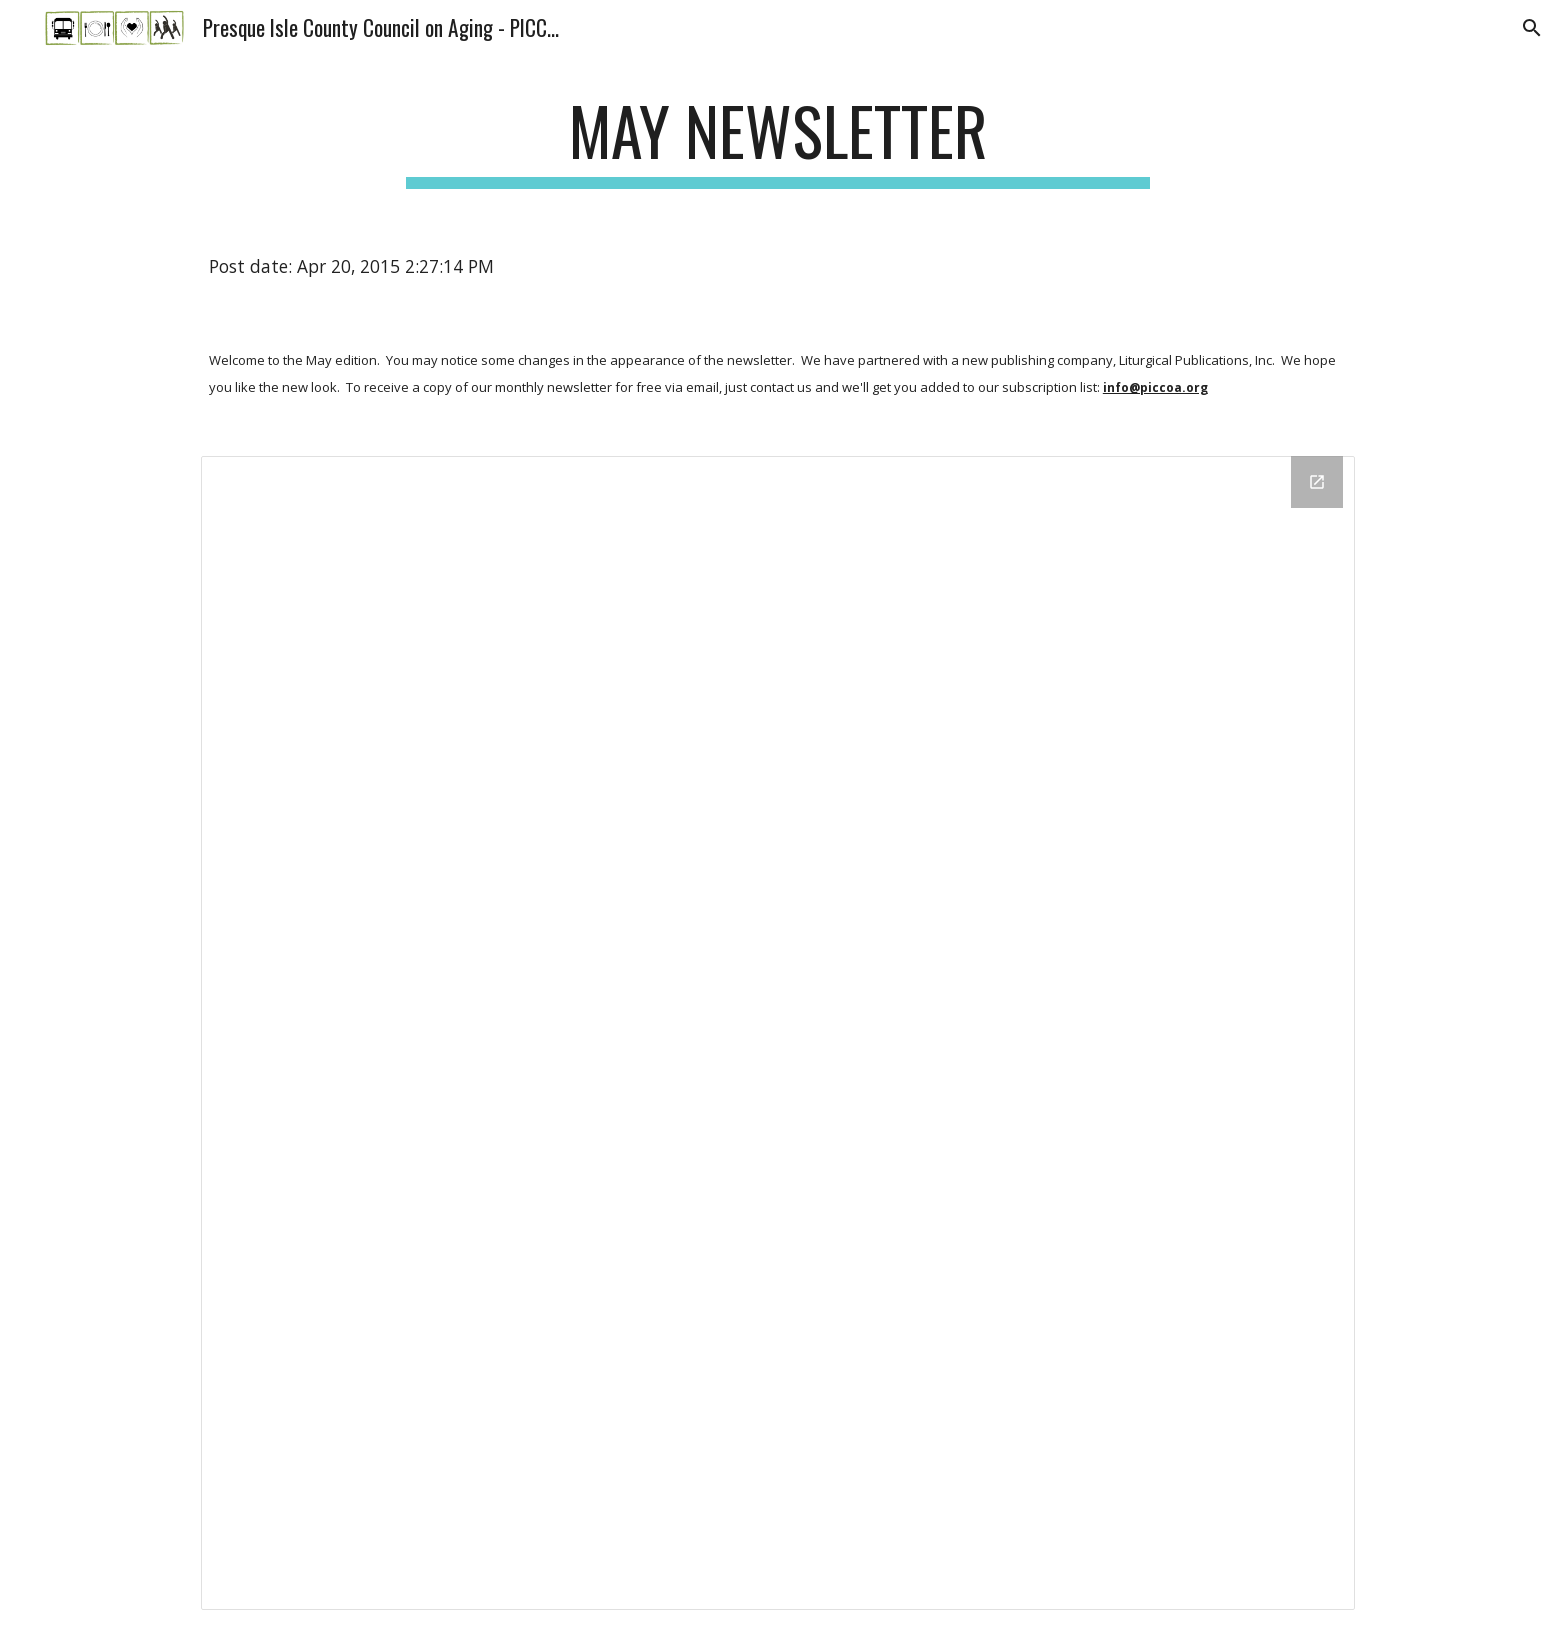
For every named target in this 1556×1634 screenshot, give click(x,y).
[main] (778, 140)
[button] (1532, 28)
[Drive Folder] (778, 1033)
